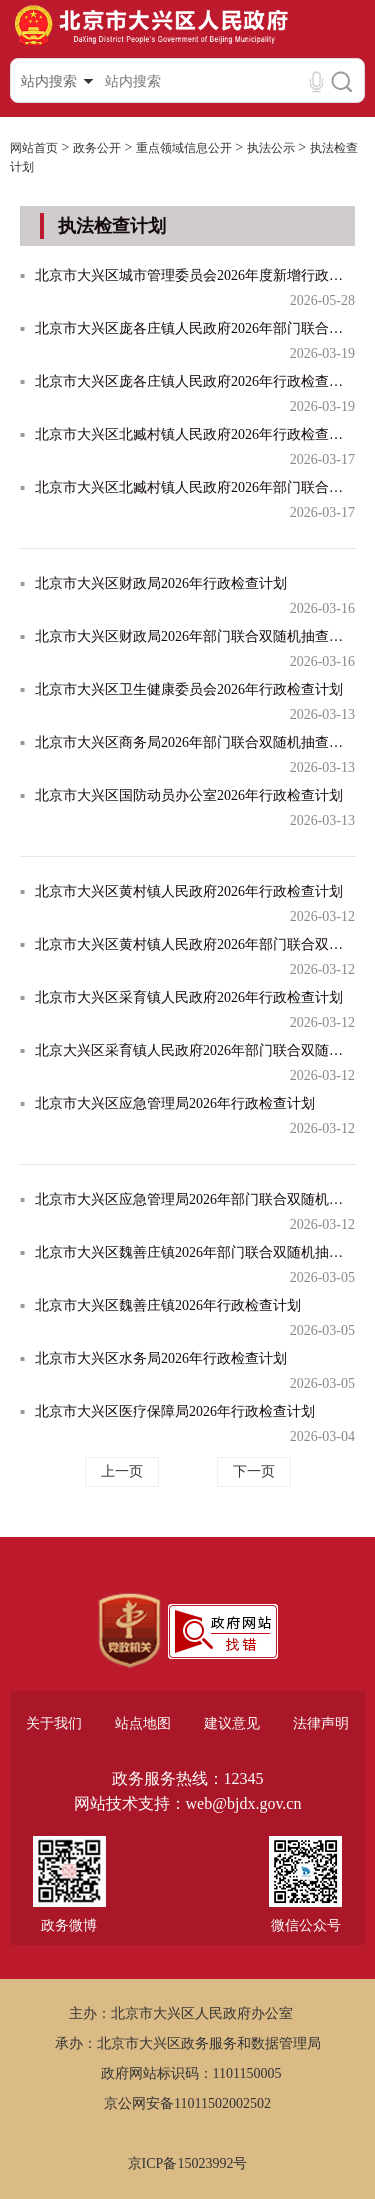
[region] (129, 1631)
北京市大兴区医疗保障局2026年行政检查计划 (175, 1411)
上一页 (122, 1471)
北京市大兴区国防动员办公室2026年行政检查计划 (189, 795)
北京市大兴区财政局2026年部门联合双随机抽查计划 (195, 636)
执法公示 (271, 148)
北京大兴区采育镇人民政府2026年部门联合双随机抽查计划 (195, 1050)
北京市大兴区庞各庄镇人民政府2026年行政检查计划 (195, 381)
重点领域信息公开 (184, 148)
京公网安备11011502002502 (187, 2103)
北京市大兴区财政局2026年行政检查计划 (161, 583)
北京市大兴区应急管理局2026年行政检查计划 (175, 1103)
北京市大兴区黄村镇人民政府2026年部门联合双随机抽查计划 (195, 944)
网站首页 (34, 148)
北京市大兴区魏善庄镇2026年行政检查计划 (168, 1305)
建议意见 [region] (232, 1723)
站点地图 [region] (143, 1723)
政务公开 (97, 148)
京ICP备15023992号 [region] (188, 2163)
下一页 (254, 1471)
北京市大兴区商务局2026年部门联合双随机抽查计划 (195, 742)
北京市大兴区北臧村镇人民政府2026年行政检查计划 (195, 434)
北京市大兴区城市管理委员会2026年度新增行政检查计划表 (195, 275)
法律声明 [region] (321, 1723)
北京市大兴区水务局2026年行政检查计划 (161, 1358)
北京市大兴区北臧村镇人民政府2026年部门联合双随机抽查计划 (195, 487)
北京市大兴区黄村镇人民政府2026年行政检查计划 (189, 891)
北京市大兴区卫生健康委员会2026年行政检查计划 (189, 689)
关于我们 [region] (54, 1723)
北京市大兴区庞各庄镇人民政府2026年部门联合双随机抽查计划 (195, 328)
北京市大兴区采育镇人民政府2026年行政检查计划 (189, 997)
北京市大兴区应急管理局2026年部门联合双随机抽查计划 (195, 1199)
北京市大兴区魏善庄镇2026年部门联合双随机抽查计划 (195, 1252)
